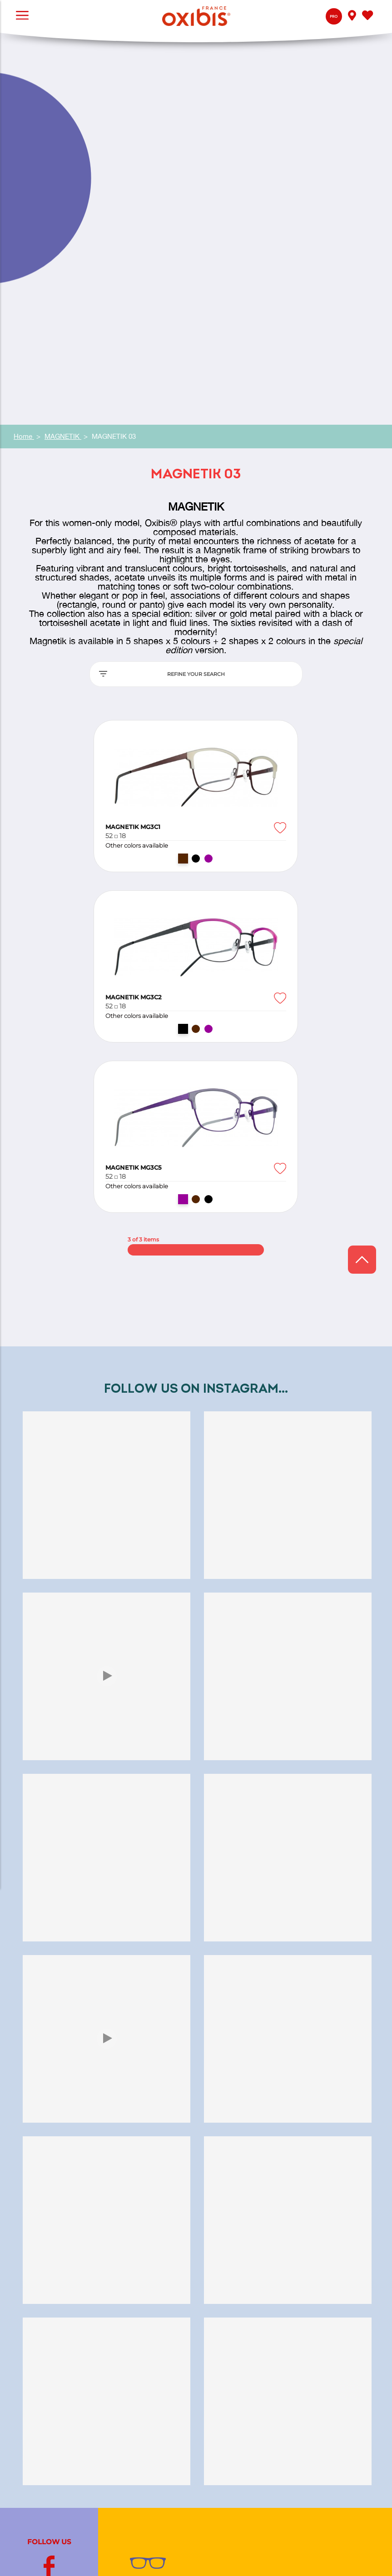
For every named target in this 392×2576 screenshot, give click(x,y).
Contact (143, 2291)
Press (139, 2362)
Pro (333, 17)
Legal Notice (359, 2554)
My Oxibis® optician (163, 2302)
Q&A (137, 2279)
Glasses (142, 2219)
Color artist (148, 2208)
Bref (137, 2480)
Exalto (140, 2457)
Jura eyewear (152, 2196)
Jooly (138, 2468)
